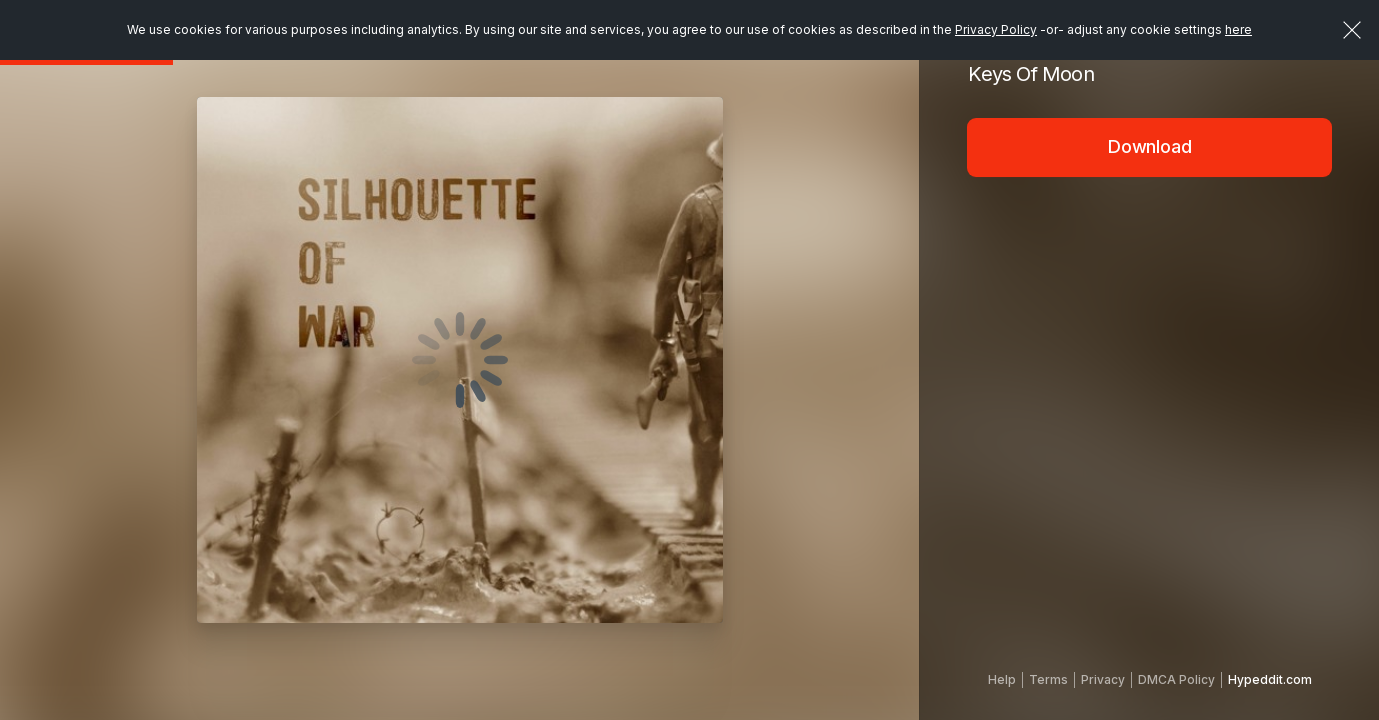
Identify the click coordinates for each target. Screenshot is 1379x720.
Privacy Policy (996, 29)
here (1238, 29)
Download (1150, 146)
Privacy (1103, 679)
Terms (1048, 679)
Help (1002, 679)
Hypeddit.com (1270, 679)
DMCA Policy (1176, 679)
